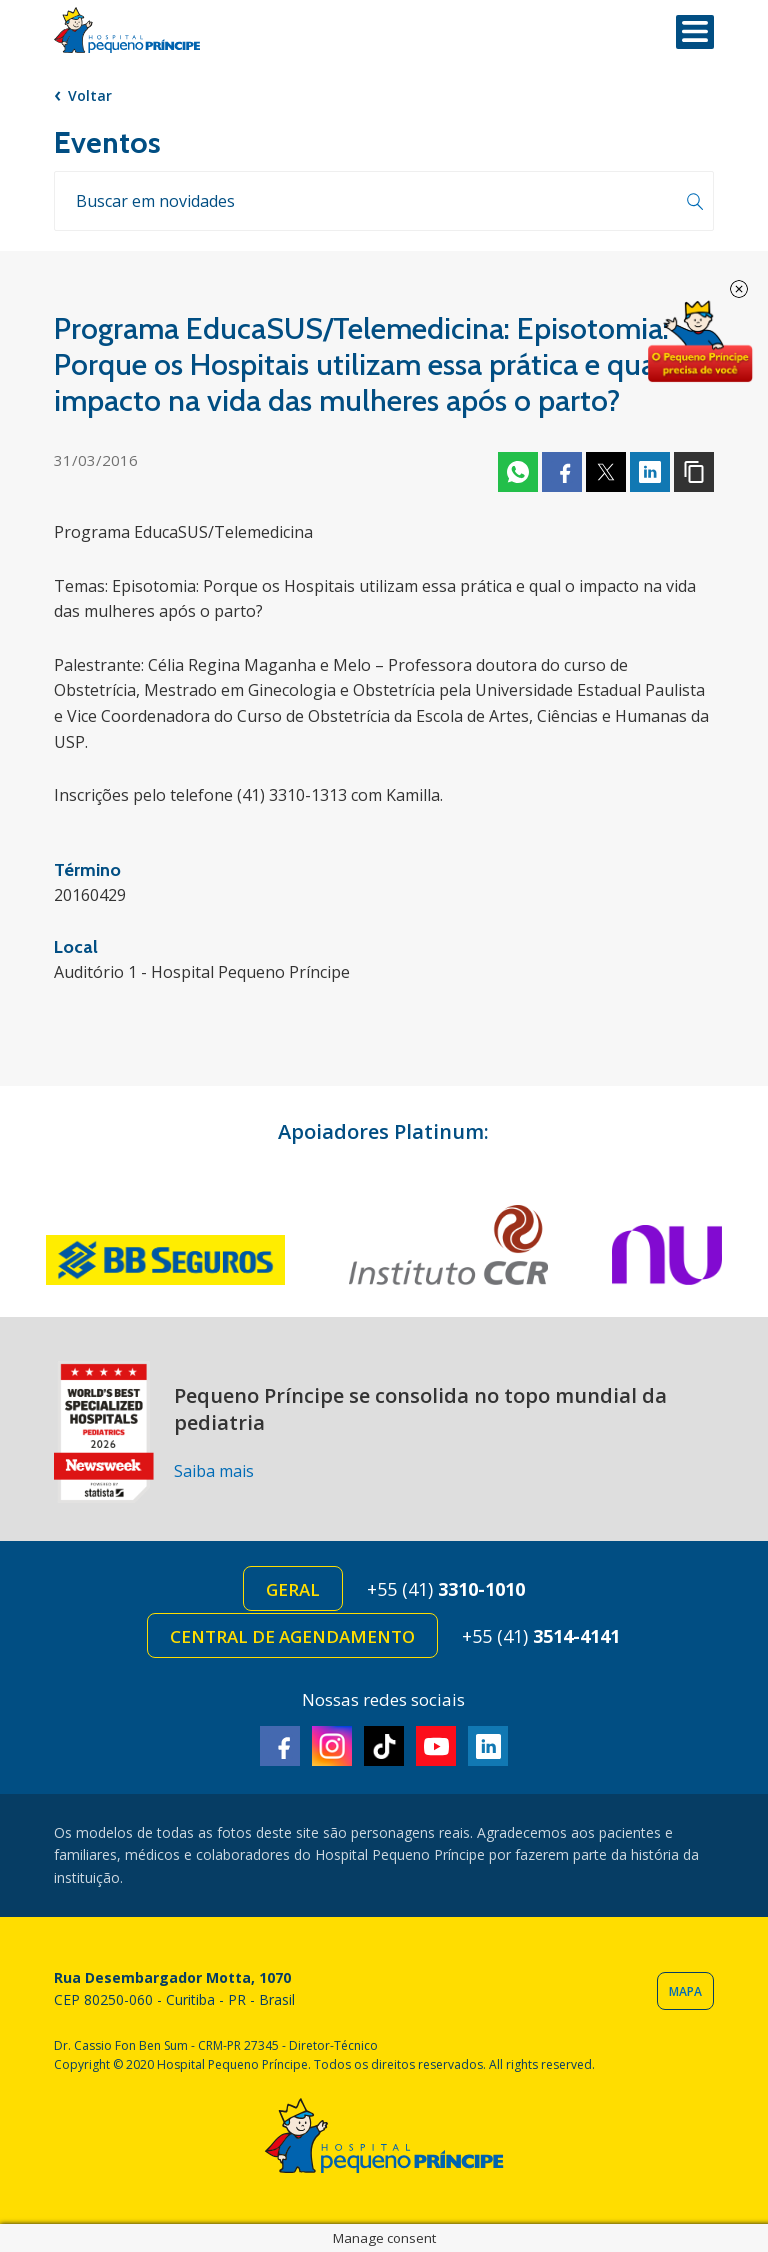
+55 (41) (446, 1589)
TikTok (384, 1746)
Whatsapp (518, 472)
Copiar (694, 472)
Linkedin (650, 472)
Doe (700, 342)
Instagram (332, 1746)
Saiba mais (214, 1471)
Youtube (436, 1746)
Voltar (90, 95)
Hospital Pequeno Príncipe (127, 30)
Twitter (606, 472)
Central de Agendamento (292, 1636)
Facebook (562, 472)
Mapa (685, 1991)
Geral (293, 1589)
